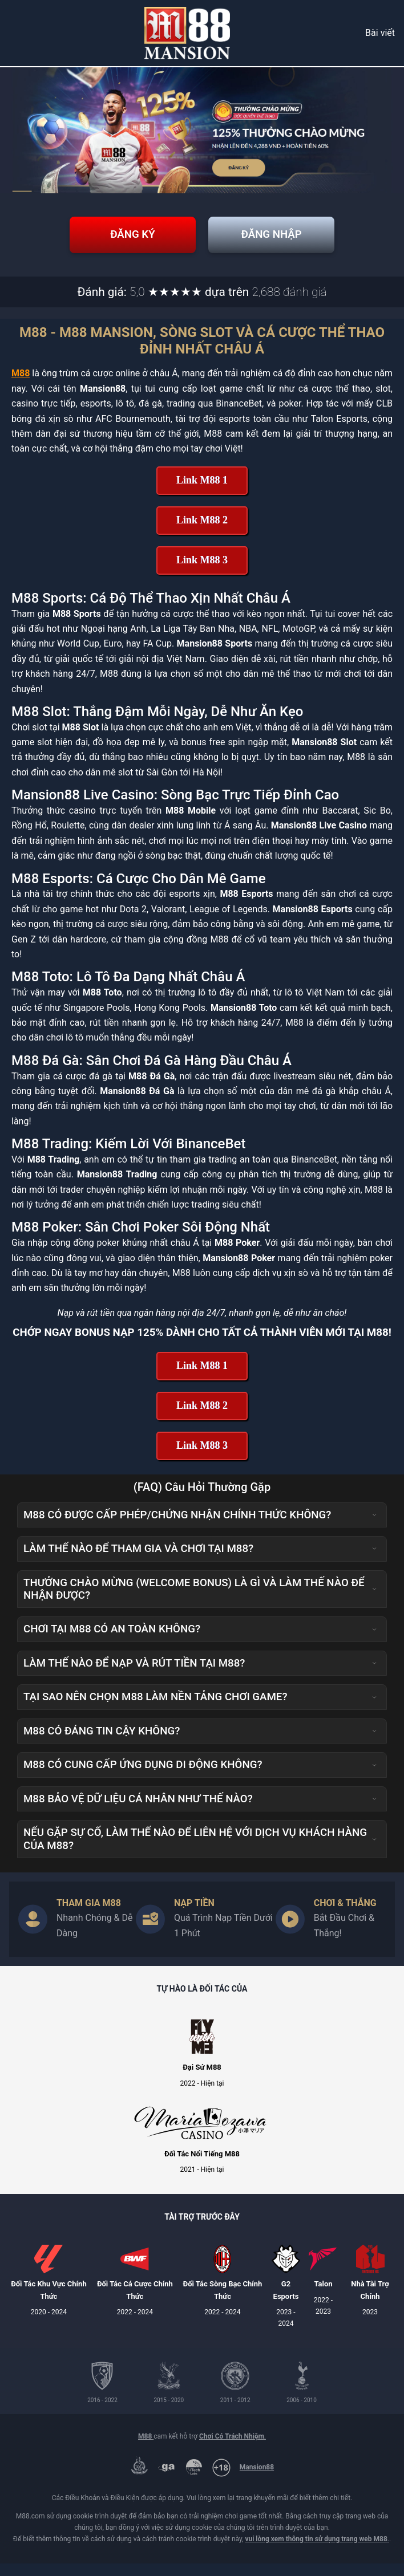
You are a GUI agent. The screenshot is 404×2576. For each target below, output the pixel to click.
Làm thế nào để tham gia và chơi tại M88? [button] (200, 1561)
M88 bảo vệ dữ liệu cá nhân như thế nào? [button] (200, 1811)
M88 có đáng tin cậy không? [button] (200, 1743)
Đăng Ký (124, 241)
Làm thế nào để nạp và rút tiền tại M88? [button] (200, 1675)
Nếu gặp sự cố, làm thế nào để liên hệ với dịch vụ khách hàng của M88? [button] (200, 1851)
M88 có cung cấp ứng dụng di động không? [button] (200, 1777)
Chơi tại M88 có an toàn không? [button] (200, 1641)
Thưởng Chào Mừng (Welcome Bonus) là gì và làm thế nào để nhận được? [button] (200, 1601)
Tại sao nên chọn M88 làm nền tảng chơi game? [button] (200, 1709)
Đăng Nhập (279, 241)
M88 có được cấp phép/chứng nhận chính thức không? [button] (200, 1527)
